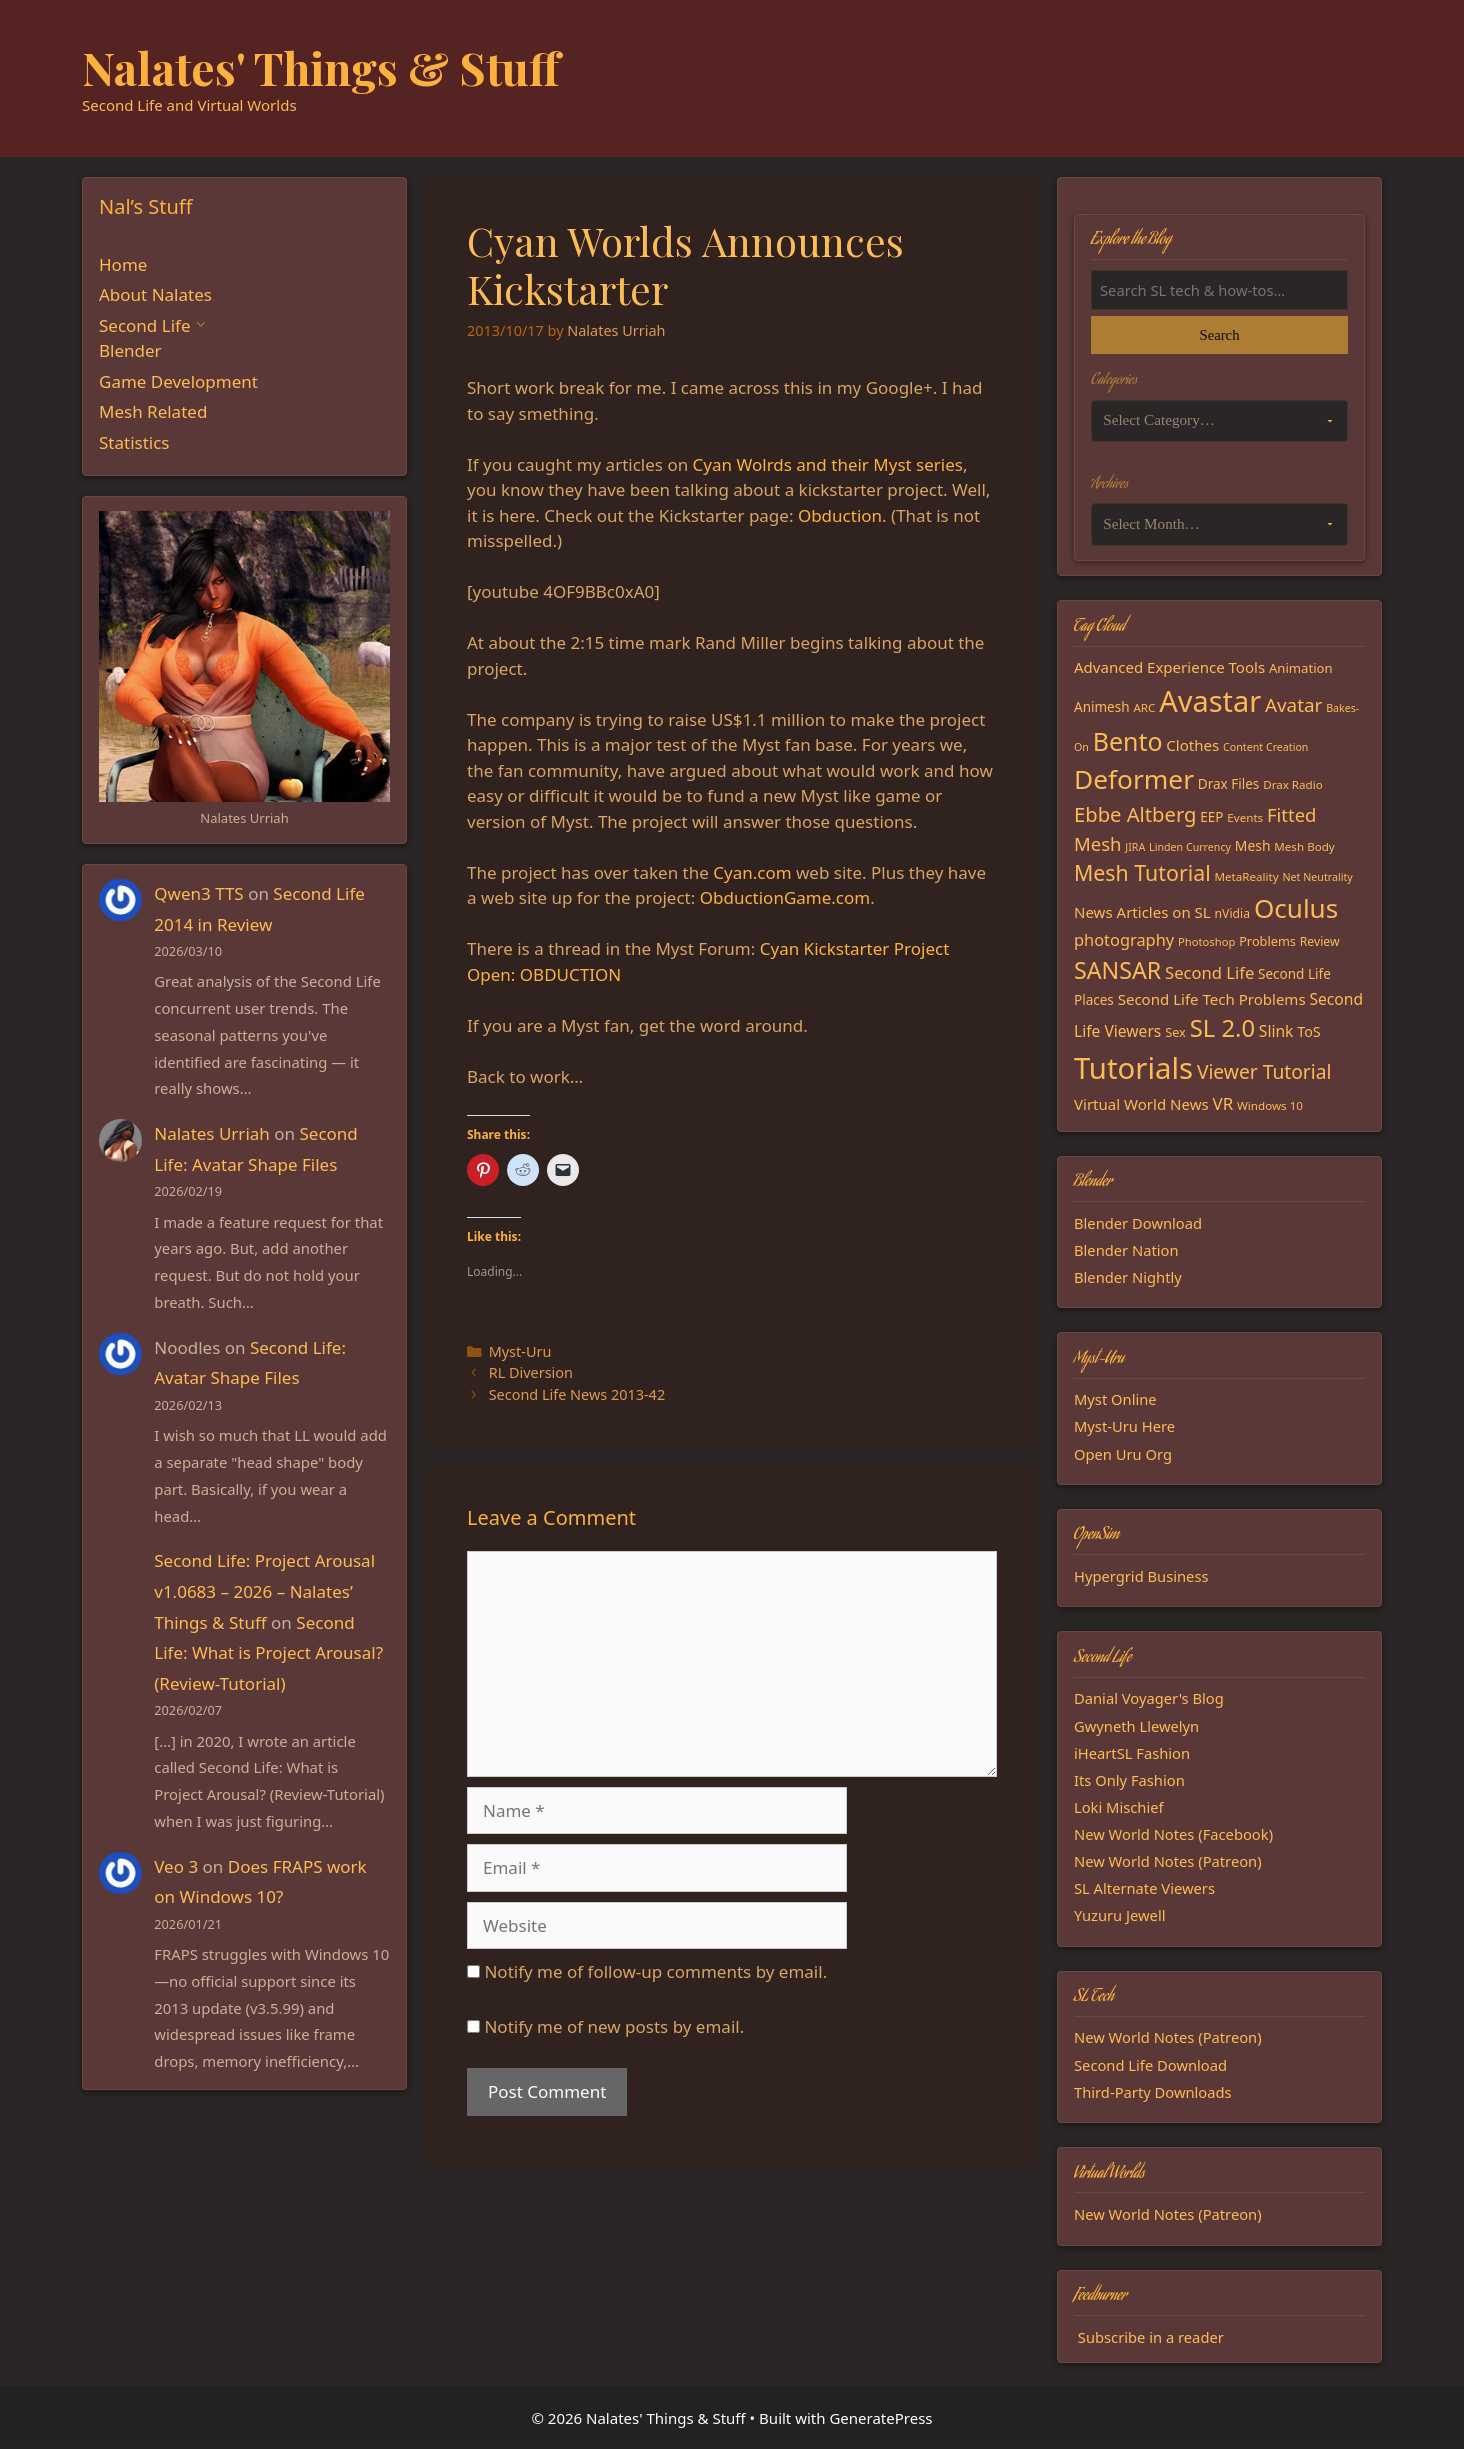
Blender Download (1138, 1223)
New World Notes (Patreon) (1168, 1861)
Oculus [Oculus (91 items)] (1296, 908)
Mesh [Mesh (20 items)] (1253, 845)
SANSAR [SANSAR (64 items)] (1117, 970)
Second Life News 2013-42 (577, 1394)
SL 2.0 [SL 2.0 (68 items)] (1222, 1028)
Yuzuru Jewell (1120, 1915)
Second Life (144, 325)
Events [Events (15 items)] (1245, 817)
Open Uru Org (1123, 1454)
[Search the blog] (1219, 290)
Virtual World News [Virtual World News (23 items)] (1141, 1104)
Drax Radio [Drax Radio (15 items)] (1293, 784)
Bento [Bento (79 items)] (1128, 741)
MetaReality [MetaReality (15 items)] (1247, 876)
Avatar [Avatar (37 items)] (1293, 705)
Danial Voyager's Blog (1149, 1698)
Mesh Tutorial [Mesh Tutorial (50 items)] (1142, 872)
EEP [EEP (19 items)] (1211, 817)
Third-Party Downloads (1153, 2092)
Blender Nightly (1128, 1277)
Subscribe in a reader (1151, 2337)
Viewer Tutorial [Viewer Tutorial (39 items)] (1264, 1071)
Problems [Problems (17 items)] (1267, 941)
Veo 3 (176, 1866)
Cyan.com (752, 872)
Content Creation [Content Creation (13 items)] (1265, 747)
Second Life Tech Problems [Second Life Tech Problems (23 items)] (1212, 999)
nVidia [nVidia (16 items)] (1232, 913)
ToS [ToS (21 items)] (1308, 1031)
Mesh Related (153, 411)
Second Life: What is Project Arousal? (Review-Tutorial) (268, 1653)
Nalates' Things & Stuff (321, 67)
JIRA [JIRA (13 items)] (1135, 847)
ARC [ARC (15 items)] (1144, 707)
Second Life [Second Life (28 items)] (1209, 972)
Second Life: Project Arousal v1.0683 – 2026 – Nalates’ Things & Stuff (264, 1591)
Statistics (134, 442)
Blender (130, 350)
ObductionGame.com (785, 897)
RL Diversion (531, 1372)
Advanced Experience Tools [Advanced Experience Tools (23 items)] (1169, 667)
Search (1219, 335)
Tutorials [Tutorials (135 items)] (1133, 1068)
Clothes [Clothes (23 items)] (1192, 745)
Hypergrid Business (1141, 1576)
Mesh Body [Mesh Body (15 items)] (1304, 846)
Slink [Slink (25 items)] (1276, 1031)
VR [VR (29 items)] (1223, 1103)
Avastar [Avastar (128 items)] (1210, 700)
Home (123, 264)
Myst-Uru (520, 1351)
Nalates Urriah (212, 1133)
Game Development (178, 381)
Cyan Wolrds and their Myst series (828, 464)
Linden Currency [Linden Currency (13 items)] (1190, 847)
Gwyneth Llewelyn (1136, 1726)
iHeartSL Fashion (1132, 1753)
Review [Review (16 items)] (1320, 941)
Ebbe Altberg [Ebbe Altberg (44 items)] (1135, 814)
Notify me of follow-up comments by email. (655, 1971)
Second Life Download (1150, 2065)
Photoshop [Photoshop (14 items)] (1206, 941)
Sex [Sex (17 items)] (1175, 1032)
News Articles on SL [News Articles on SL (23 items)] (1142, 912)
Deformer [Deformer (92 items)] (1134, 779)
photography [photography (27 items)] (1124, 939)
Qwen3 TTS (198, 893)
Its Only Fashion (1129, 1780)
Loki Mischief (1119, 1807)
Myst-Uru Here (1124, 1426)
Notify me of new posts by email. (614, 2026)
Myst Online (1115, 1399)
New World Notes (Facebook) (1173, 1834)
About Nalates (155, 294)
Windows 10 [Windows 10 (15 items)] (1270, 1105)
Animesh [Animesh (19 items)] (1102, 707)
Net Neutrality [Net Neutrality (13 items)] (1318, 877)
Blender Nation (1126, 1250)
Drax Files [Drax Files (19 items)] (1229, 784)
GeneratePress (880, 2418)
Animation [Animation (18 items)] (1301, 668)
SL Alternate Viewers (1144, 1888)
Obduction (840, 515)
